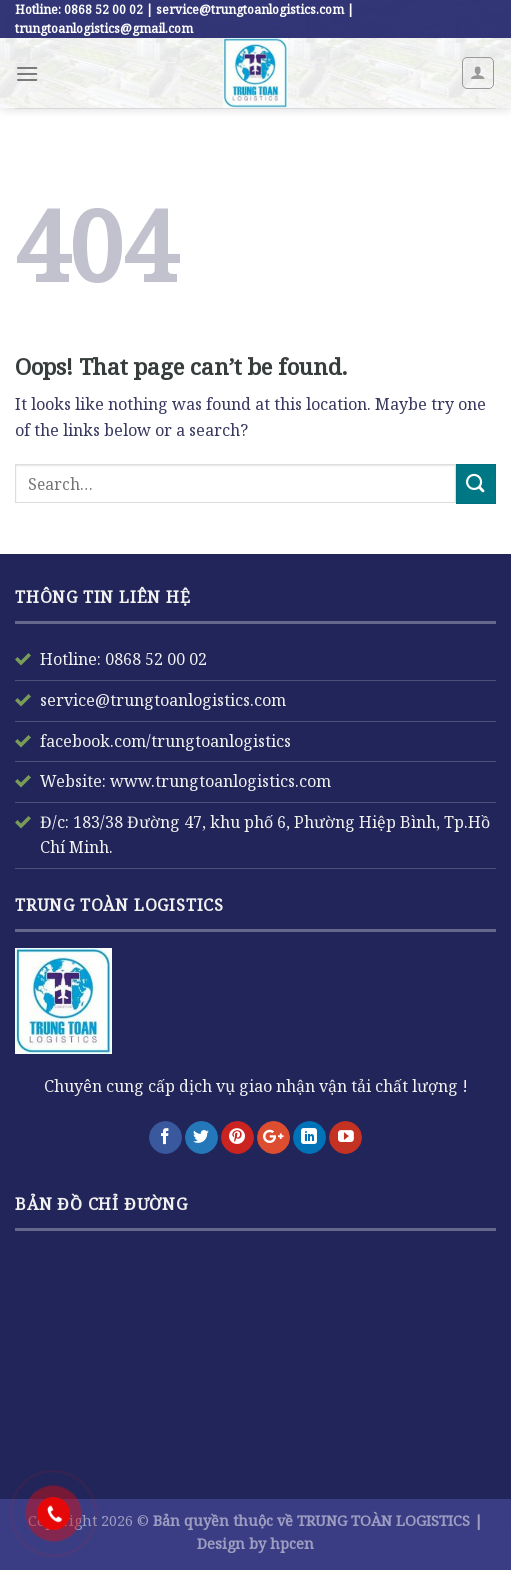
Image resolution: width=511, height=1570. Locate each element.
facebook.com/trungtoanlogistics (165, 741)
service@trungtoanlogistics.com (163, 700)
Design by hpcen (255, 1543)
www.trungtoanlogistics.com (218, 781)
